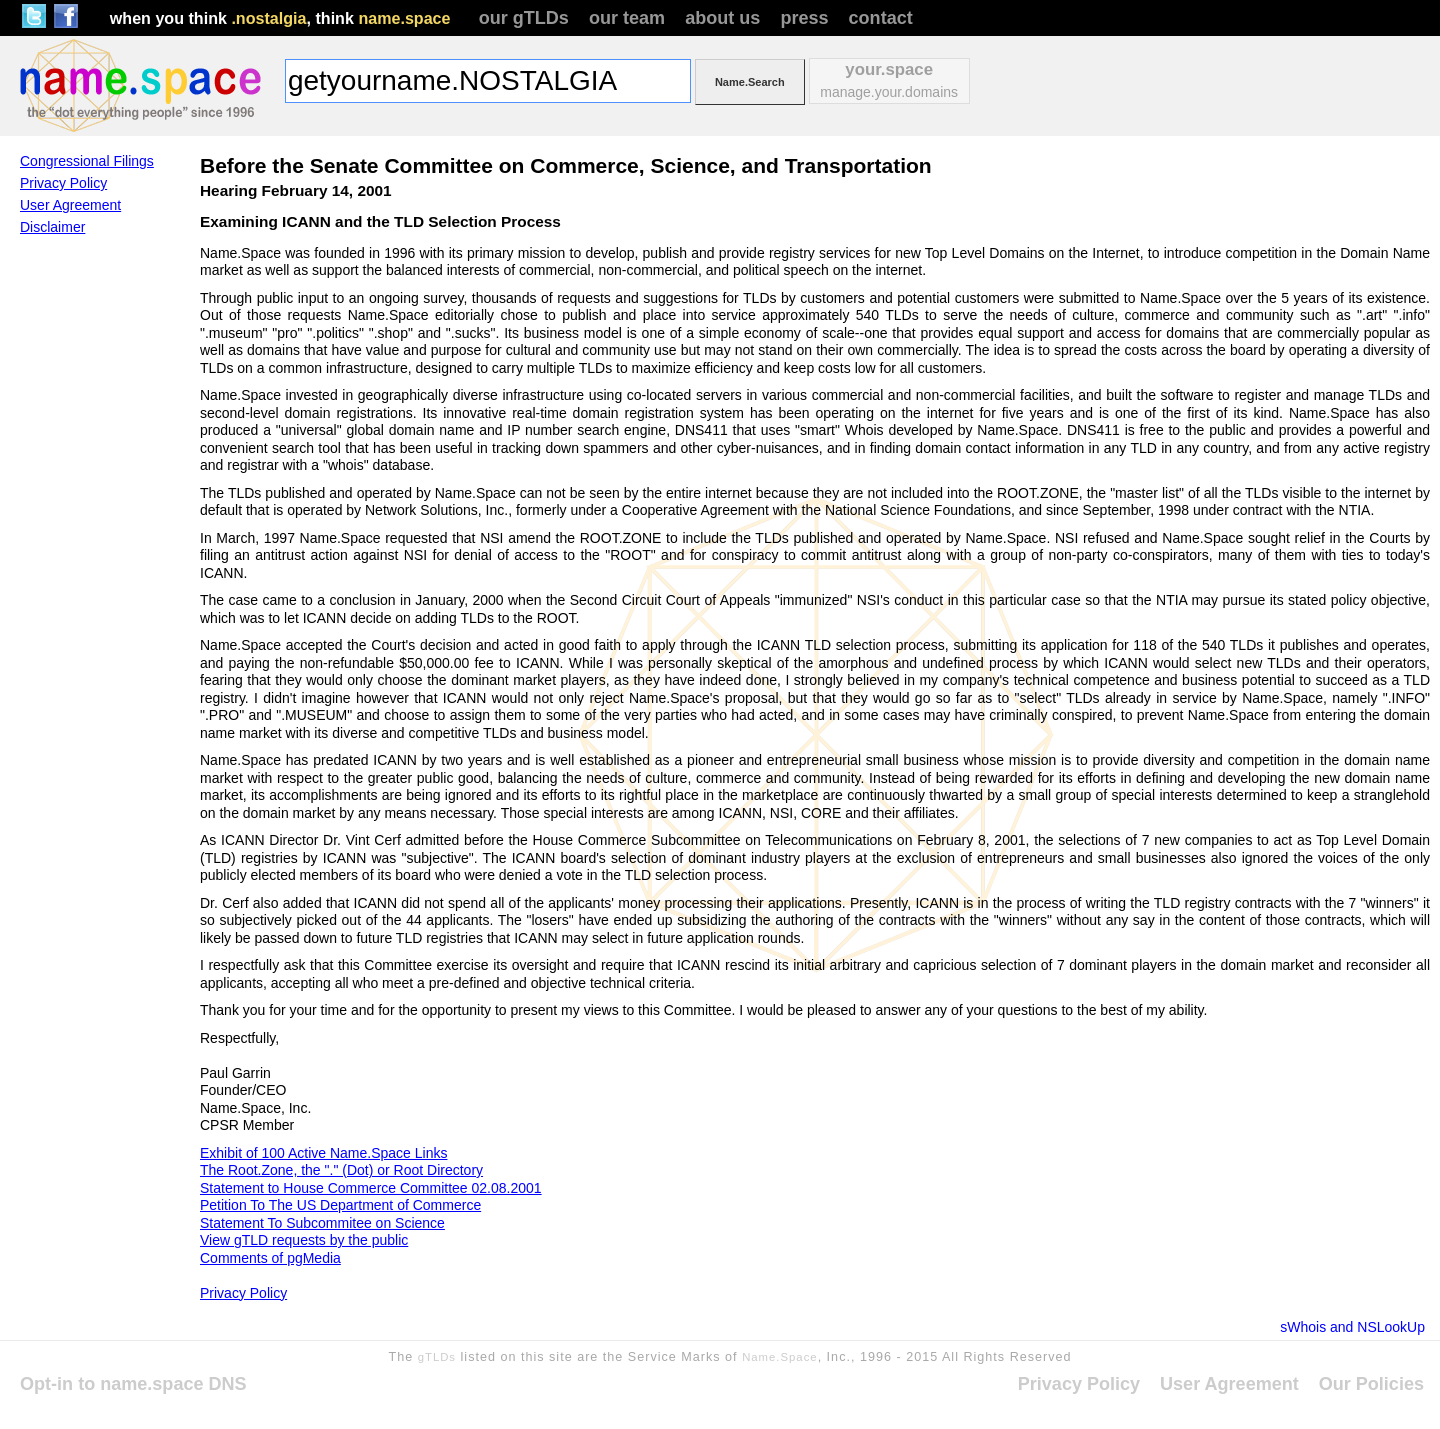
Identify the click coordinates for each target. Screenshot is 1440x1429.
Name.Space (780, 1357)
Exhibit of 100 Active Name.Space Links (323, 1153)
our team (627, 18)
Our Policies (1371, 1384)
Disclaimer (52, 227)
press (804, 18)
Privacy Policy (243, 1293)
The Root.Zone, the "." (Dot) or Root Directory (341, 1170)
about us (722, 18)
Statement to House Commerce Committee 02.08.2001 (371, 1188)
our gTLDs (524, 18)
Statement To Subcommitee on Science (322, 1223)
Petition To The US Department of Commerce (340, 1205)
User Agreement (70, 205)
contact (881, 18)
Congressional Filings (87, 161)
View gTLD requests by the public (304, 1240)
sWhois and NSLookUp (1352, 1327)
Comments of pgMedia (270, 1258)
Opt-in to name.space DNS (133, 1384)
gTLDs (437, 1357)
